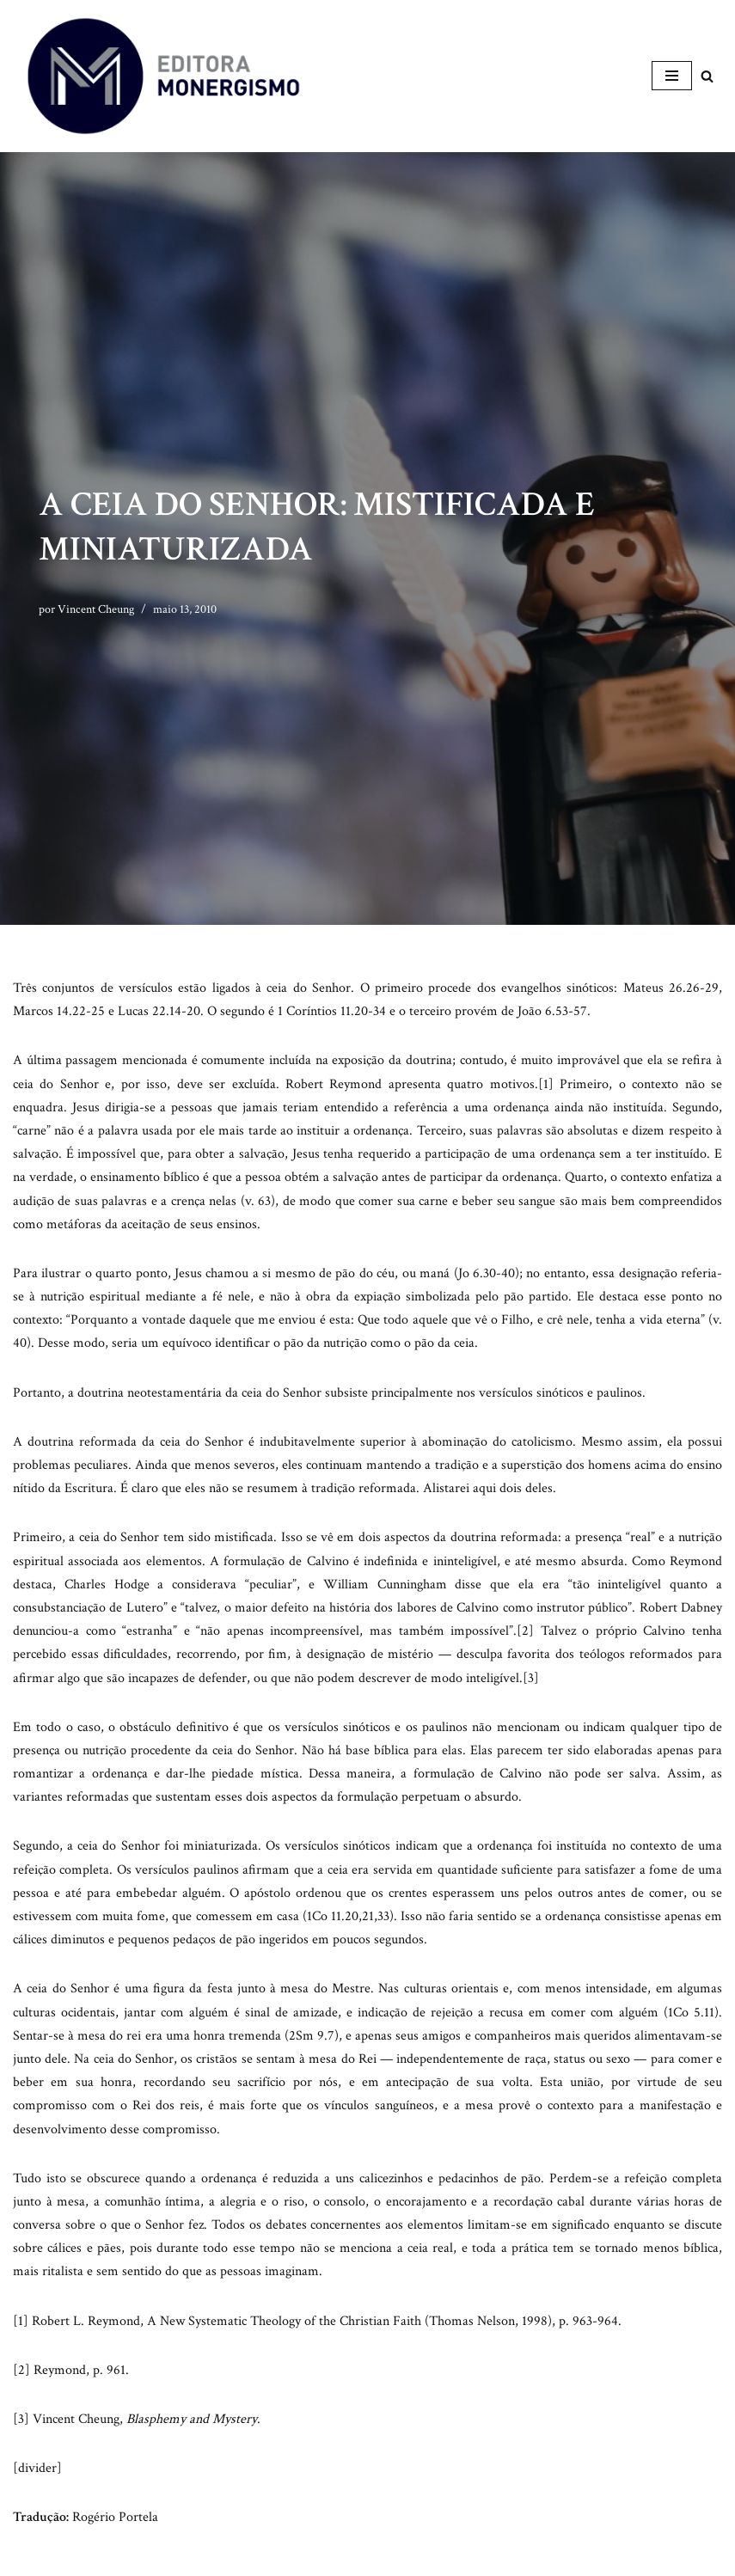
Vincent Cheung (96, 609)
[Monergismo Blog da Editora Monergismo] (163, 76)
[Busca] (707, 76)
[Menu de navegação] (672, 75)
